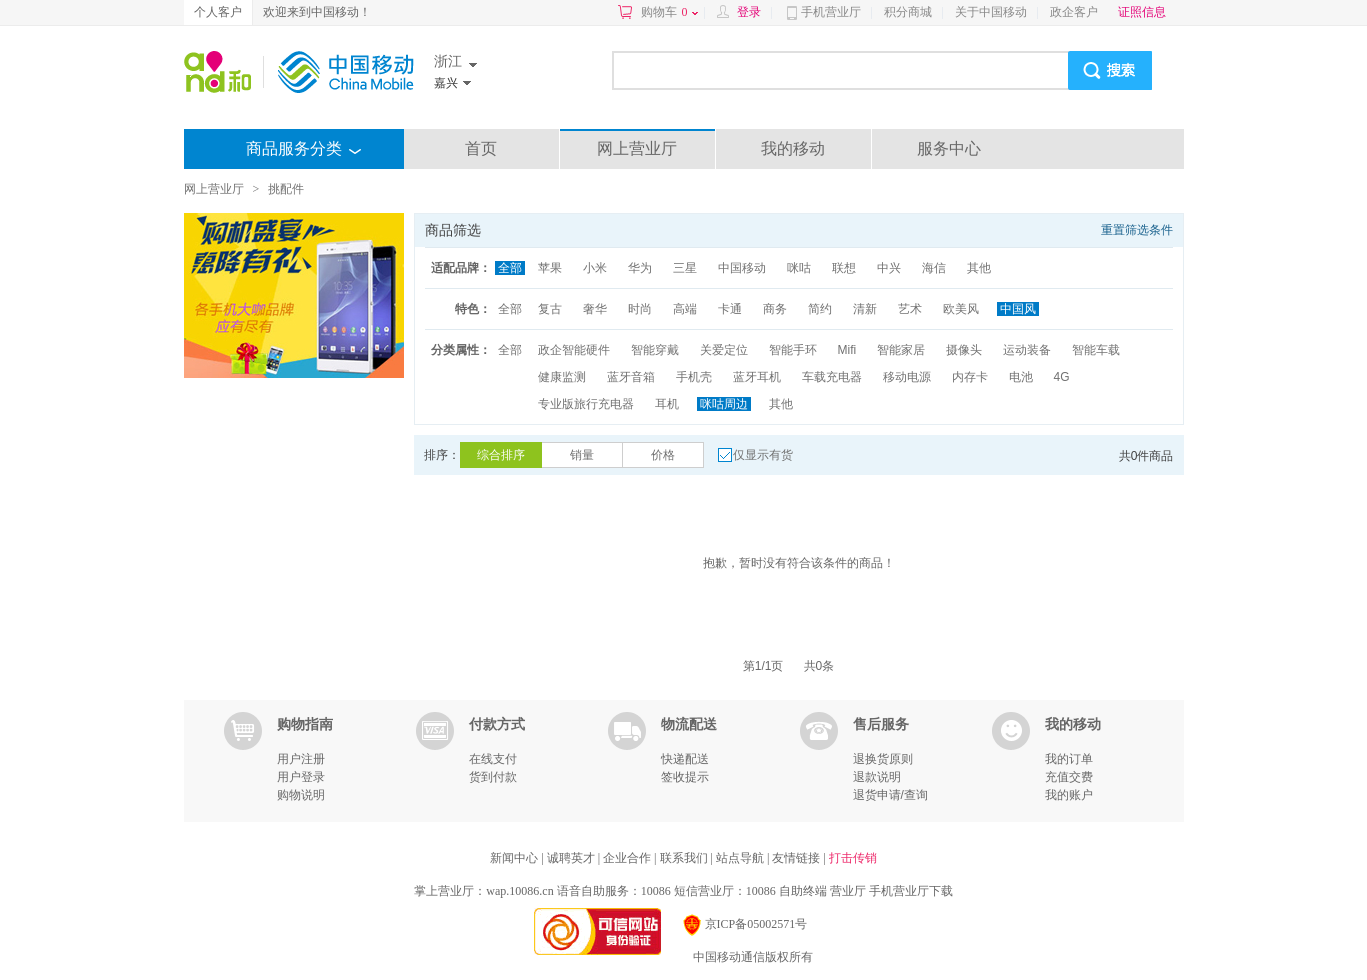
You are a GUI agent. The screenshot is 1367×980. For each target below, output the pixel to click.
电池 (1021, 377)
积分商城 (908, 12)
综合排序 (501, 455)
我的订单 (1069, 759)
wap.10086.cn (519, 891)
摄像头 (964, 350)
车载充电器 (832, 377)
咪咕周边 (724, 404)
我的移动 (793, 148)
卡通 (730, 309)
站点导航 (741, 858)
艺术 (910, 309)
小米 (595, 268)
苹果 (550, 268)
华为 (640, 268)
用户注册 (301, 759)
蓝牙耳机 (757, 377)
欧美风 (961, 309)
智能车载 (1096, 350)
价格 (663, 455)
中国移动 (742, 268)
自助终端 (803, 891)
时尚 (640, 309)
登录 (749, 12)
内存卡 (970, 377)
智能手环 (793, 350)
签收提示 (685, 777)
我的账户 (1069, 795)
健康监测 (562, 377)
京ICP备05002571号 (744, 924)
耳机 (667, 404)
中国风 (1018, 309)
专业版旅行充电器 (586, 404)
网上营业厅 (637, 148)
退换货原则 (883, 759)
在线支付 (493, 759)
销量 (582, 455)
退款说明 (877, 777)
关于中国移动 (991, 12)
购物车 (669, 12)
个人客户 (218, 12)
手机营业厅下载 (911, 891)
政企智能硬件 (574, 350)
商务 (775, 309)
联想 (844, 268)
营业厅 (848, 891)
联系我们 (685, 858)
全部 (510, 268)
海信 (934, 268)
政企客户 (1074, 12)
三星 (685, 268)
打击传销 (853, 858)
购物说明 (301, 795)
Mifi (847, 350)
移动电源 (907, 377)
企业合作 (628, 858)
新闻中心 (515, 858)
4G (1062, 377)
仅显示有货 (763, 455)
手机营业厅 (831, 12)
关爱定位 (724, 350)
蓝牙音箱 (631, 377)
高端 (685, 309)
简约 (820, 309)
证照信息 (1142, 12)
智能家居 (901, 350)
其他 (979, 268)
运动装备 (1027, 350)
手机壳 (694, 377)
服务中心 (949, 148)
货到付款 (493, 777)
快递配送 (685, 759)
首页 (481, 148)
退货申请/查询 (890, 795)
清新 (865, 309)
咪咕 (799, 268)
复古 (550, 309)
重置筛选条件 (1137, 230)
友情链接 (797, 858)
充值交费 (1069, 777)
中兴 (889, 268)
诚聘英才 (572, 858)
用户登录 (301, 777)
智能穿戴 (655, 350)
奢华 (595, 309)
